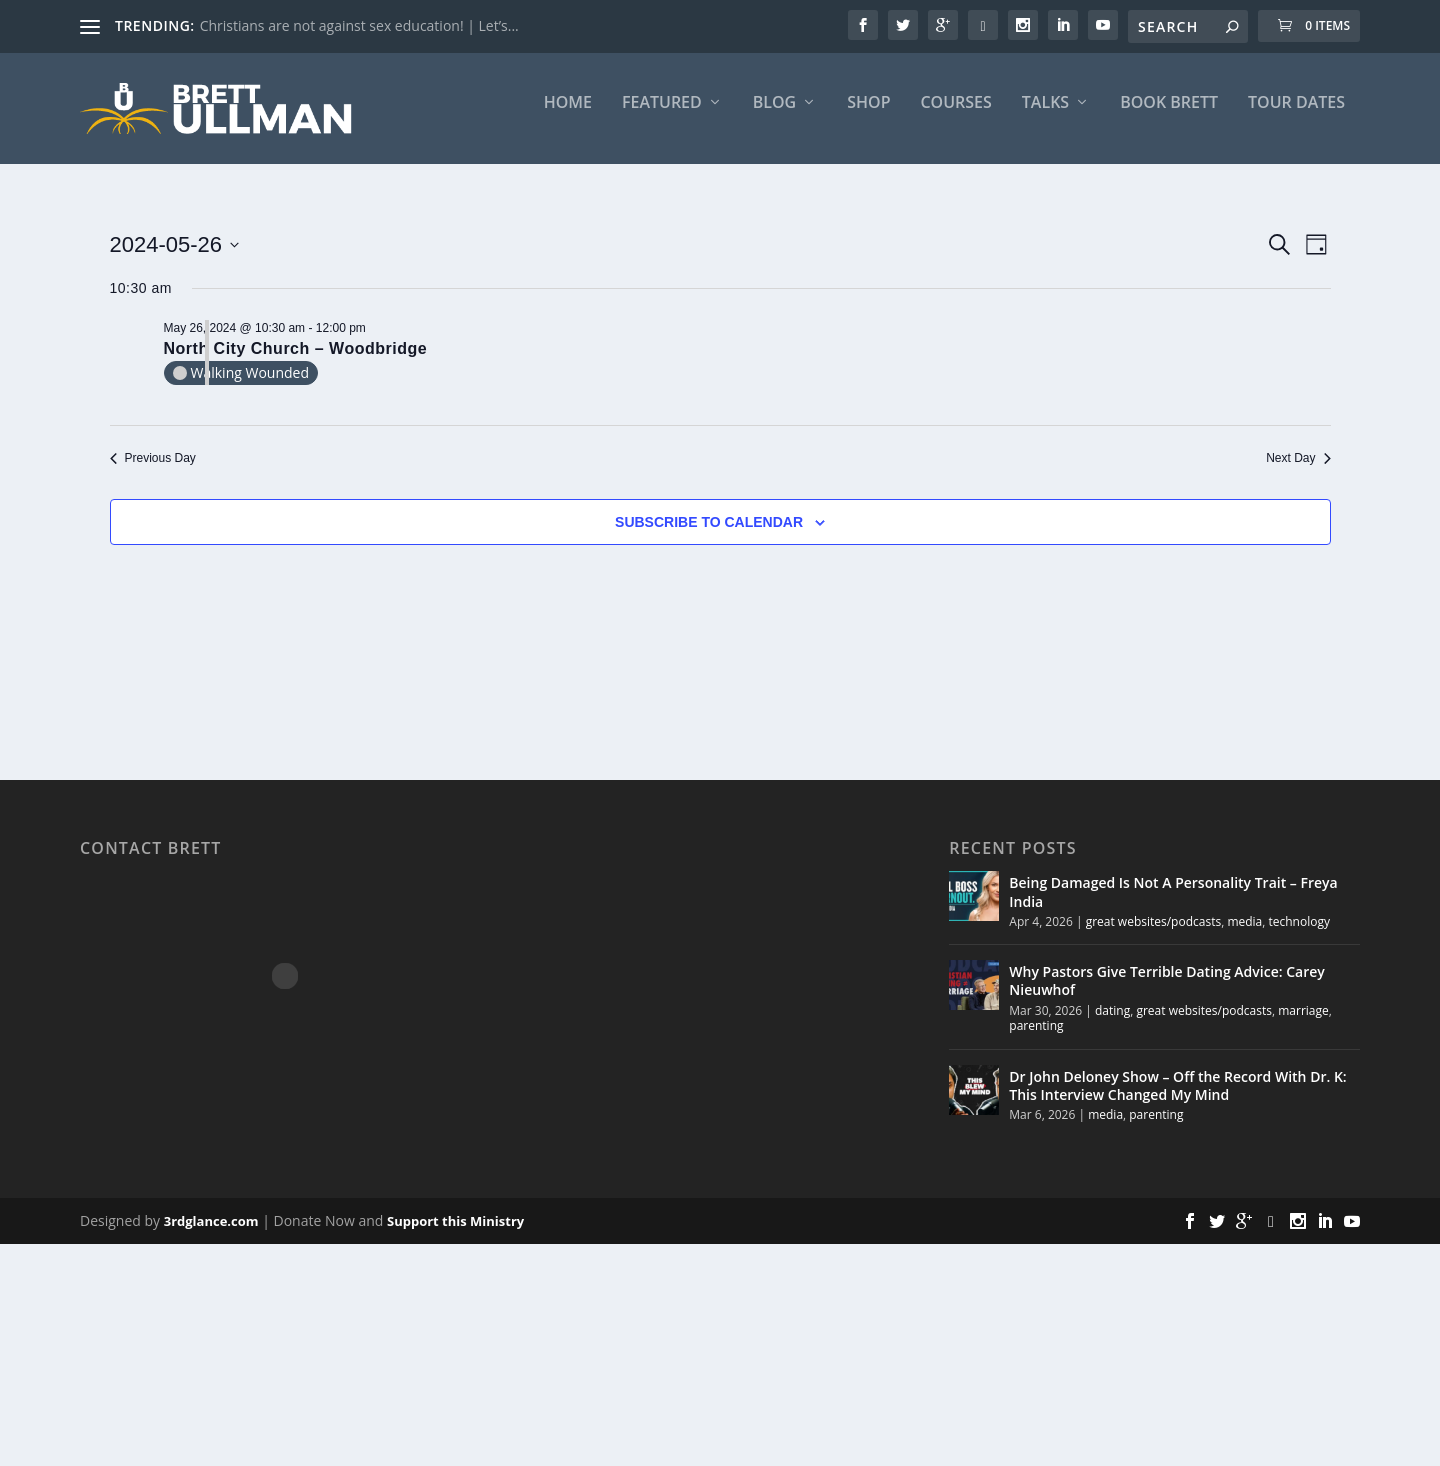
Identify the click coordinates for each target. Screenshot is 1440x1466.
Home (568, 116)
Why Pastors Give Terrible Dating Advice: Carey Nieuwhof (1166, 993)
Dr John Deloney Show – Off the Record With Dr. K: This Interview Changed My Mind (1177, 1098)
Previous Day (153, 471)
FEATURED (662, 116)
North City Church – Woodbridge (296, 360)
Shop (868, 116)
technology (1299, 933)
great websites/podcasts (1154, 933)
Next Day (1298, 471)
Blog (774, 116)
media (1244, 933)
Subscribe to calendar (709, 534)
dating (1112, 1022)
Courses (955, 116)
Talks (1045, 116)
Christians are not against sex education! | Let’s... (359, 25)
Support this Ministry (455, 1234)
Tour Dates (1296, 116)
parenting (1036, 1038)
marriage (1303, 1022)
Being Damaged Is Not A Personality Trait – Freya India (1173, 904)
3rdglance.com (211, 1234)
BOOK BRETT (1169, 116)
